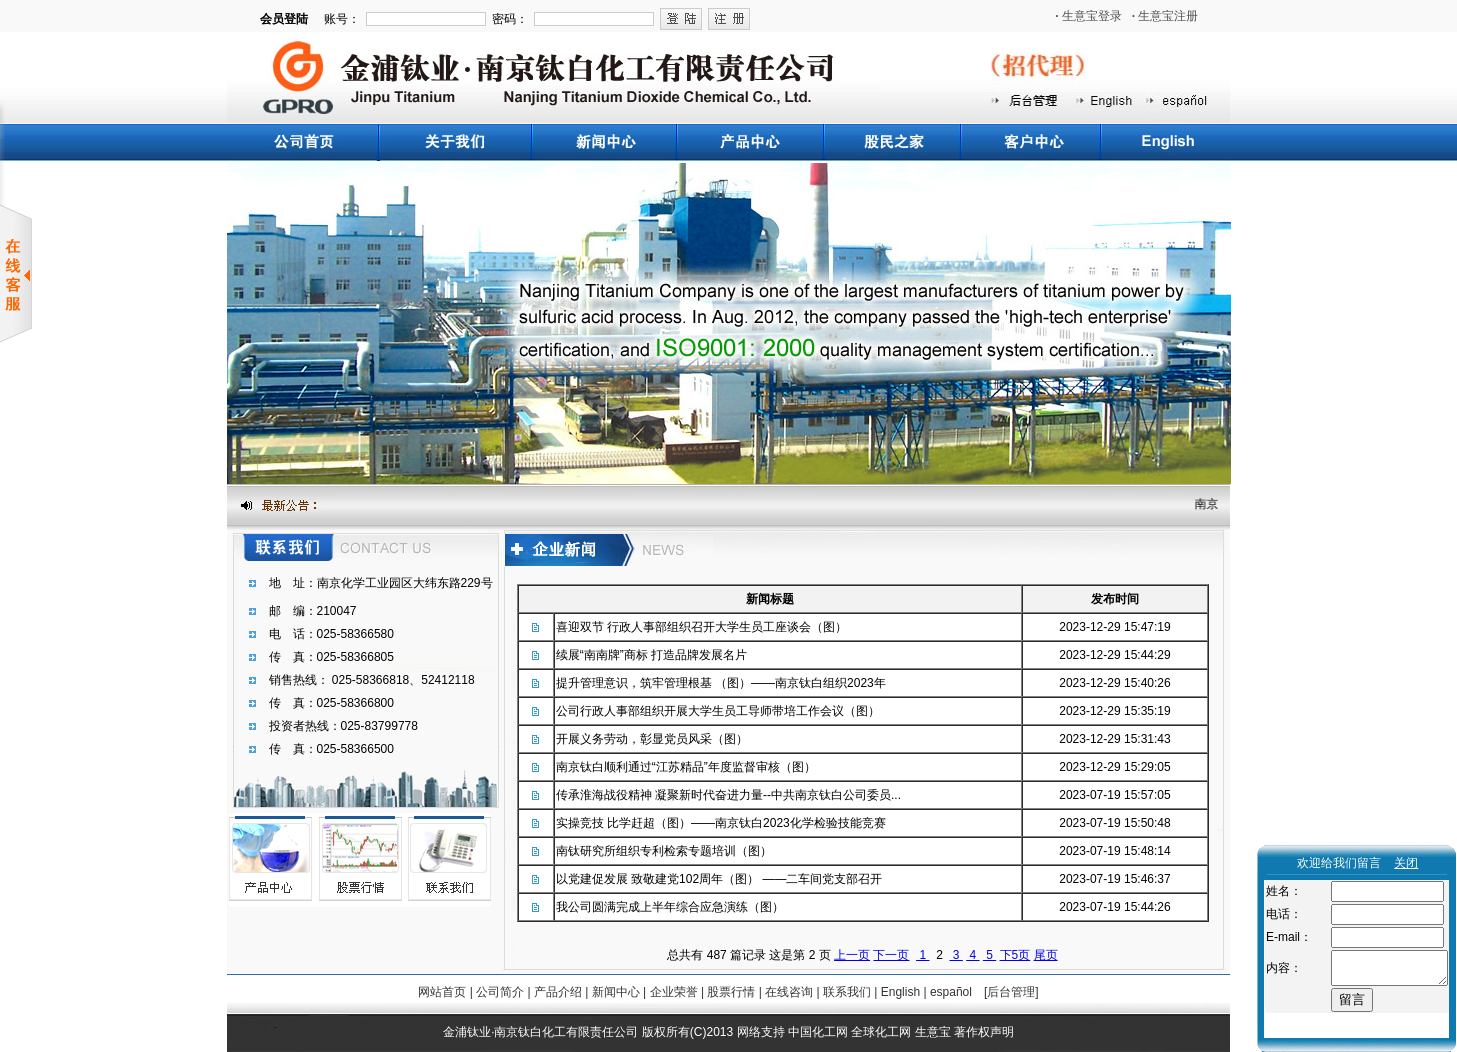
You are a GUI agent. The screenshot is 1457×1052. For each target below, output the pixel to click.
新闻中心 (616, 992)
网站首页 (442, 992)
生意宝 (933, 1032)
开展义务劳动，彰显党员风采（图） (652, 739)
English (900, 992)
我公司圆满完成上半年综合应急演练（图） (670, 907)
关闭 (1406, 863)
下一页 (891, 955)
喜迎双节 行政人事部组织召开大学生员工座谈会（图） (701, 627)
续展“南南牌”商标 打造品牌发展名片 (651, 655)
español (951, 992)
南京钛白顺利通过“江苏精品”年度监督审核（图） (686, 767)
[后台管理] (1011, 992)
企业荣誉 (674, 992)
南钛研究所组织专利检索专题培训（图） (664, 851)
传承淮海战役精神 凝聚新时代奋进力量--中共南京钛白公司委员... (728, 795)
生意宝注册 (1165, 16)
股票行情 (731, 992)
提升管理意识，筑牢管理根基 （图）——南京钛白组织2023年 (721, 683)
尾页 (1046, 955)
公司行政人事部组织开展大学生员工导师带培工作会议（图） (718, 711)
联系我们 (847, 992)
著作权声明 (984, 1032)
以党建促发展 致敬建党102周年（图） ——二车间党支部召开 (719, 879)
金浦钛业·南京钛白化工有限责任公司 (540, 1032)
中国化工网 (818, 1032)
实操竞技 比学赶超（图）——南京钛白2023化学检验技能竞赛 (721, 823)
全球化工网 (881, 1032)
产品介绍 (558, 992)
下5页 (1015, 955)
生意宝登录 (1088, 16)
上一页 (852, 955)
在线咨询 (789, 992)
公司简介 (500, 992)
